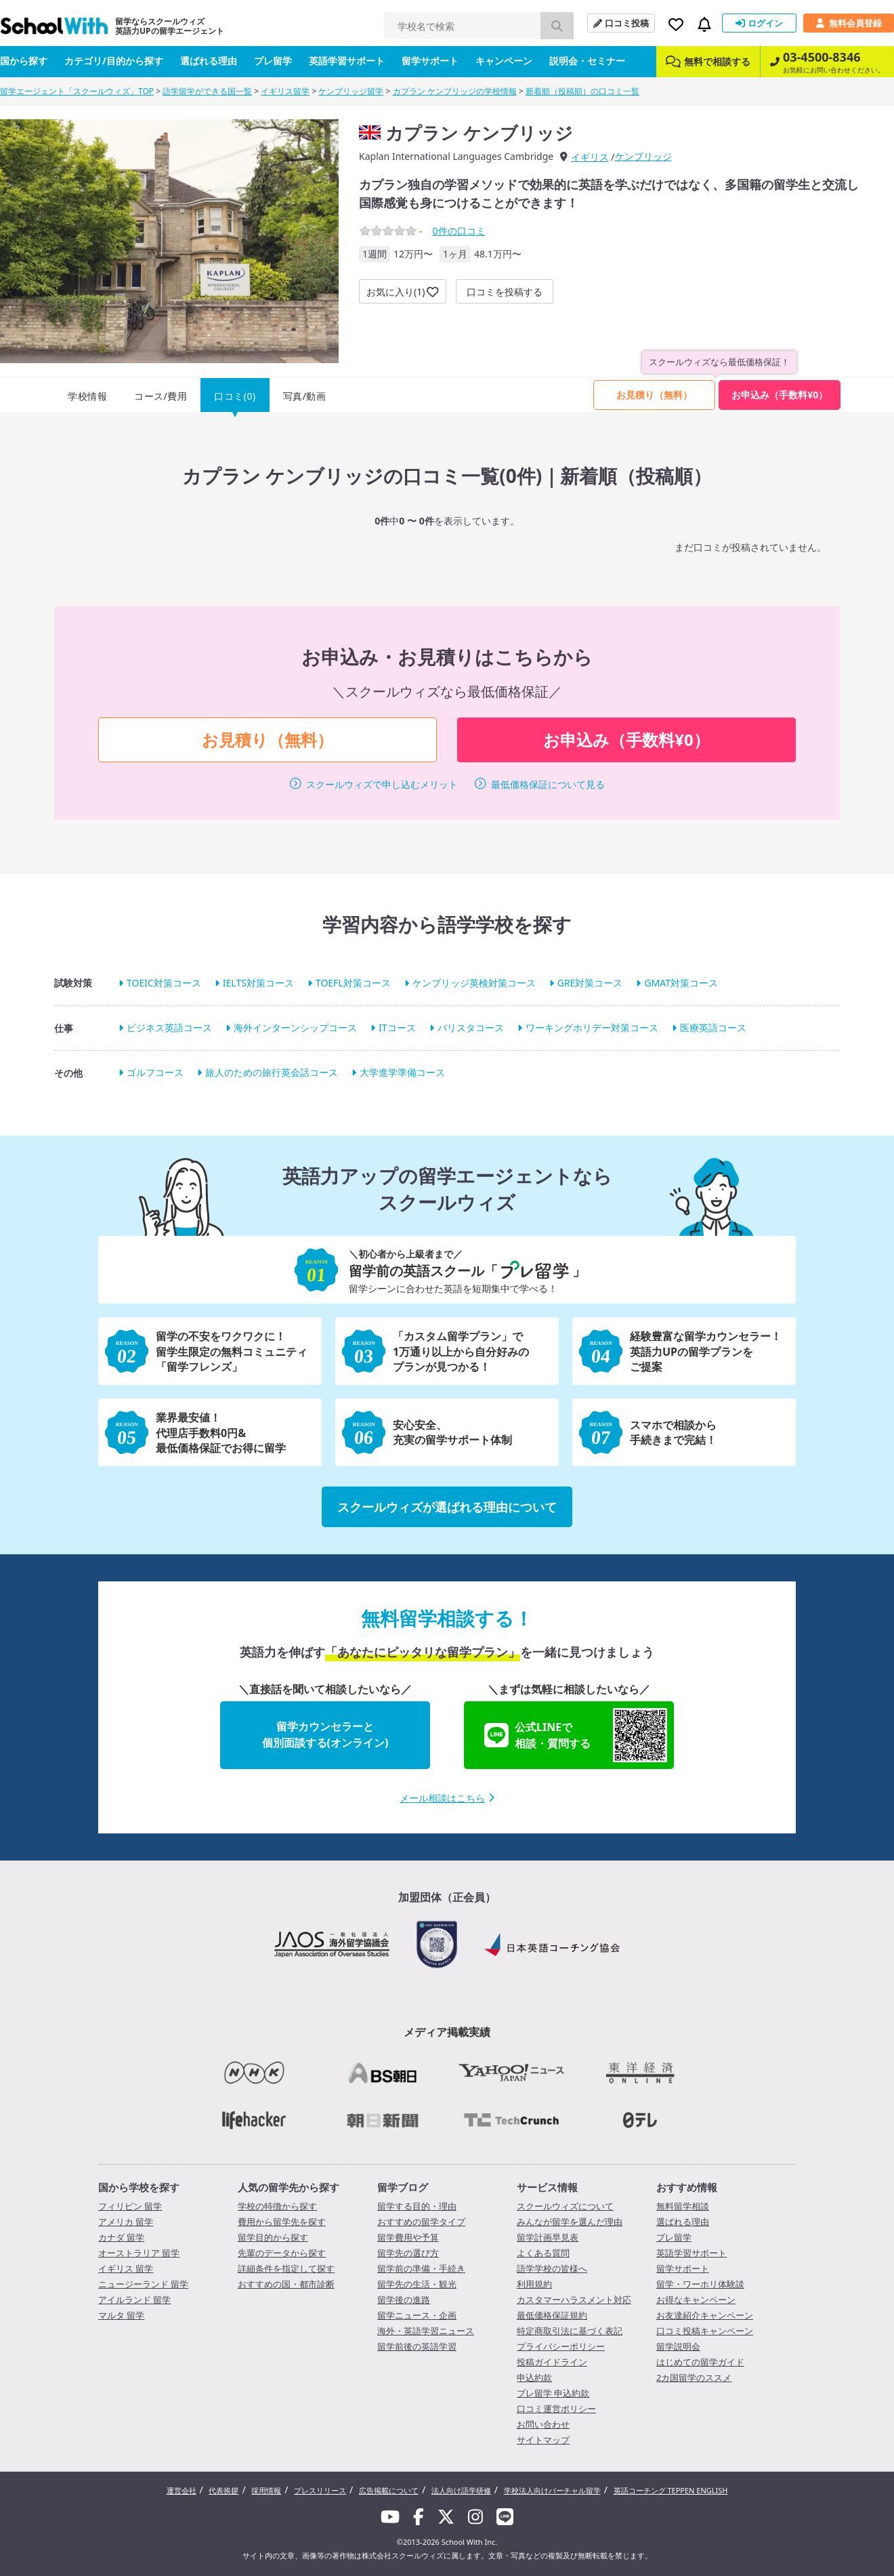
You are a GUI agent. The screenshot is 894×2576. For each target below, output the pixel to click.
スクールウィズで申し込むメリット (382, 784)
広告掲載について (389, 2490)
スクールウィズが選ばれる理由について (447, 1507)
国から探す (23, 60)
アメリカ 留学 (125, 2222)
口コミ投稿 (621, 23)
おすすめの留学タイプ (421, 2222)
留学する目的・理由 (416, 2206)
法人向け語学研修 (461, 2490)
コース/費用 (160, 396)
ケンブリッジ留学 (350, 91)
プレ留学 (273, 60)
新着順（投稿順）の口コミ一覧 (582, 91)
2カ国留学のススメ (693, 2377)
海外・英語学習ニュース (425, 2331)
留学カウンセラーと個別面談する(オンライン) (325, 1734)
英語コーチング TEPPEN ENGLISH (671, 2490)
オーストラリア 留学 (138, 2253)
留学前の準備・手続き (421, 2268)
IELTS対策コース (258, 982)
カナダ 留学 (121, 2237)
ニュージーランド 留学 (143, 2284)
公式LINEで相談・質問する (575, 1735)
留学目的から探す (273, 2237)
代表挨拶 (223, 2490)
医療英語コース (713, 1027)
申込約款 (534, 2377)
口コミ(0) (234, 396)
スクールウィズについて (565, 2206)
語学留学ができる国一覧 (207, 91)
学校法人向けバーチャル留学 (552, 2490)
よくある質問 (543, 2253)
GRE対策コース (590, 982)
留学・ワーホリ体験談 (700, 2284)
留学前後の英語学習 (416, 2346)
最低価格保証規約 (552, 2315)
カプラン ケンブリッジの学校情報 (455, 91)
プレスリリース (320, 2490)
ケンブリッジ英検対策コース (474, 982)
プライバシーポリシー (561, 2346)
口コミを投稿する (504, 291)
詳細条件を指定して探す (286, 2268)
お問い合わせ (543, 2424)
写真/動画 (304, 396)
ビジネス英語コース (169, 1027)
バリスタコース (471, 1027)
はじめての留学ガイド (700, 2362)
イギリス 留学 (125, 2268)
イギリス (590, 156)
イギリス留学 (285, 91)
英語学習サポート (347, 60)
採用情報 (266, 2490)
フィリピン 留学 (130, 2206)
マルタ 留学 (121, 2315)
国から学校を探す (138, 2187)
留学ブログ (402, 2187)
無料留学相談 (682, 2206)
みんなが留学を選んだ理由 (569, 2222)
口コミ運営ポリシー (556, 2409)
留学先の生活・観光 (416, 2284)
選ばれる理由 (208, 60)
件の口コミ (458, 230)
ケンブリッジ (643, 156)
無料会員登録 (848, 23)
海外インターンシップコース (295, 1027)
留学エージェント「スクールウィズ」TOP (77, 91)
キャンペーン (503, 60)
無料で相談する (708, 61)
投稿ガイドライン (552, 2362)
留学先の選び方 (408, 2253)
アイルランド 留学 (134, 2299)
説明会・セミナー (587, 60)
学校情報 (87, 396)
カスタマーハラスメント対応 (574, 2299)
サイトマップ (543, 2440)
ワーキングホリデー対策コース (592, 1027)
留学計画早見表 (547, 2237)
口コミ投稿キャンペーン (704, 2331)
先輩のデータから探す (282, 2253)
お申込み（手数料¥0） (779, 394)
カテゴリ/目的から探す (113, 60)
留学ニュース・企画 (416, 2315)
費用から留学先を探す (282, 2222)
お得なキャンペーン (696, 2299)
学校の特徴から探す (277, 2206)
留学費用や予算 (408, 2237)
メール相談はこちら (447, 1797)
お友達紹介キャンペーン (704, 2315)
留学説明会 (678, 2346)
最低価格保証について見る (548, 784)
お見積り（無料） (654, 394)
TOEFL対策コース (353, 982)
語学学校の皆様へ (552, 2268)
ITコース (397, 1027)
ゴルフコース (155, 1072)
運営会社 (181, 2490)
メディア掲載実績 (447, 2031)
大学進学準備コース (402, 1072)
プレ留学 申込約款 (553, 2393)
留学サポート (430, 60)
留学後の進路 (403, 2299)
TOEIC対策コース (164, 982)
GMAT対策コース (681, 982)
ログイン (759, 23)
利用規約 (534, 2284)
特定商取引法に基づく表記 (569, 2331)
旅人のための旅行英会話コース (271, 1072)
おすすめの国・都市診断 (286, 2284)
